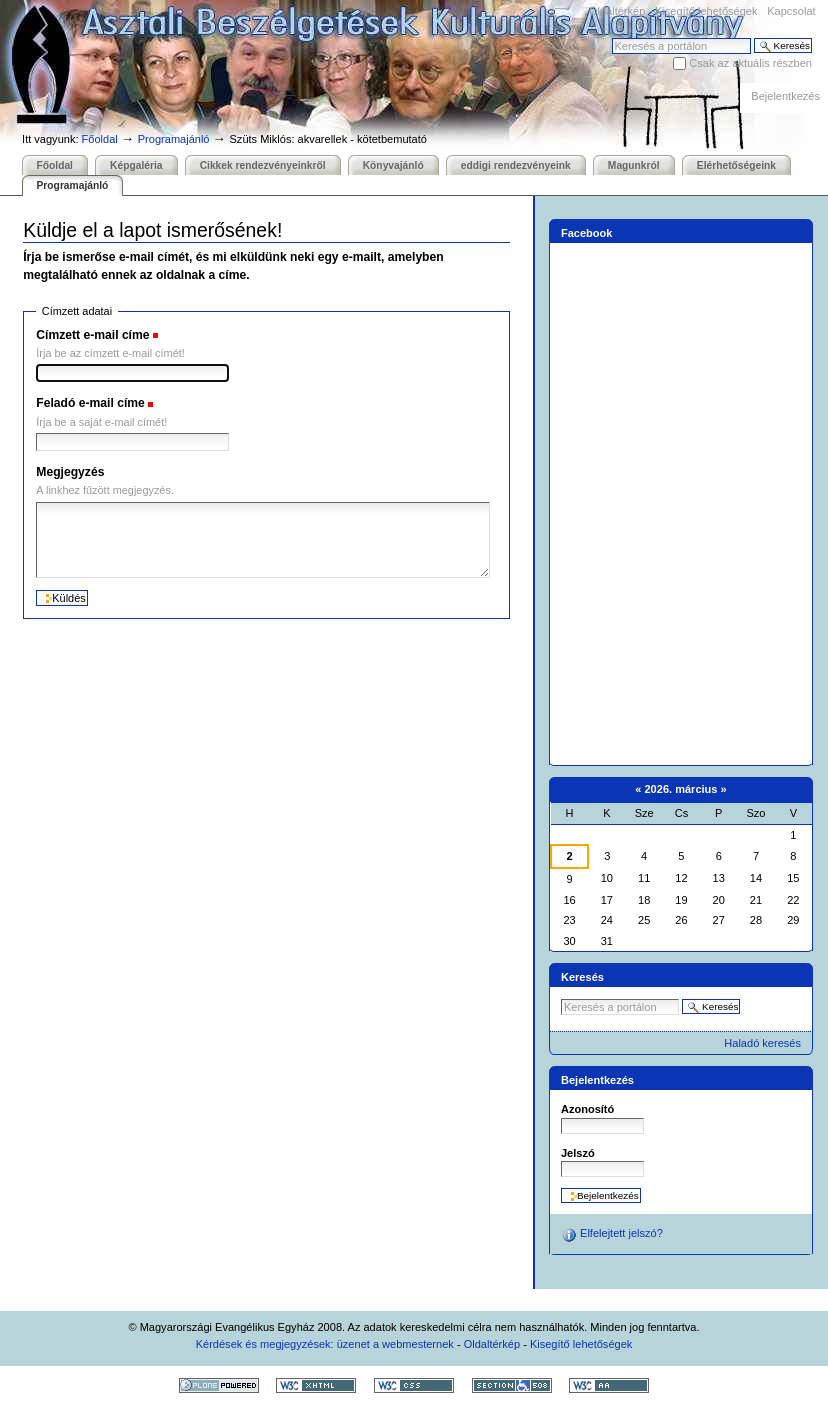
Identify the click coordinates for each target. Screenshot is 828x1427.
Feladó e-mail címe (90, 403)
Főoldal (100, 139)
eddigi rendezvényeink (516, 165)
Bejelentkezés (785, 96)
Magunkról (634, 165)
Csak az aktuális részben (750, 63)
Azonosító (587, 1109)
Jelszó (578, 1153)
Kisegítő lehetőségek (706, 11)
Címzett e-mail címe (92, 335)
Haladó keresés (762, 1043)
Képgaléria (136, 165)
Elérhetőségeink (736, 165)
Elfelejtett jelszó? (612, 1235)
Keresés (611, 37)
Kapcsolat (791, 11)
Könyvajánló (393, 165)
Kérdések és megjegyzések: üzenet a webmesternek (325, 1344)
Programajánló (174, 139)
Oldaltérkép (617, 11)
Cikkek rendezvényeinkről (263, 165)
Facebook (587, 233)
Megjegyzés (70, 472)
